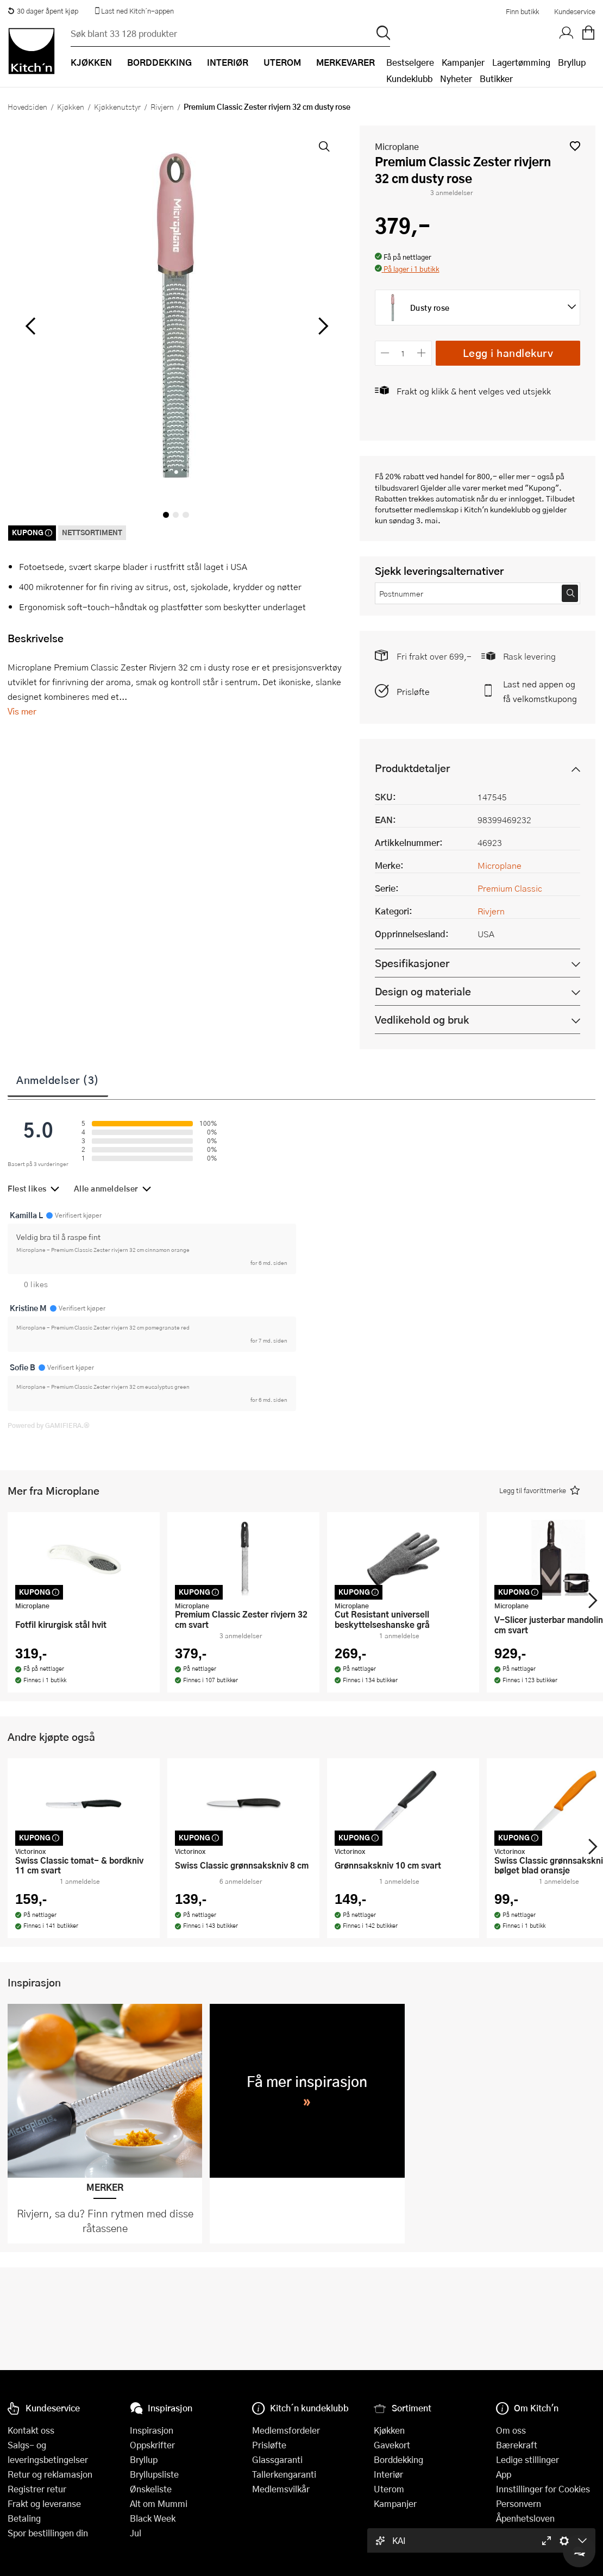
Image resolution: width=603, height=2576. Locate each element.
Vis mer (22, 711)
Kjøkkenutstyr (117, 106)
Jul (135, 2533)
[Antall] (403, 353)
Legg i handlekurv (508, 353)
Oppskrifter (152, 2445)
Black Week (152, 2518)
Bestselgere (410, 62)
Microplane (397, 146)
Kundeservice (574, 11)
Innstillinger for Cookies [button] (543, 2489)
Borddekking (398, 2459)
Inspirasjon (151, 2430)
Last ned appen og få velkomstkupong (540, 691)
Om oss (511, 2430)
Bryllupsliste (154, 2474)
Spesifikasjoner (412, 963)
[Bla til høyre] (321, 326)
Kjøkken (70, 106)
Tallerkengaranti (284, 2474)
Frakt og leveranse (44, 2503)
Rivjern (162, 106)
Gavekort (392, 2445)
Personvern (518, 2503)
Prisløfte (413, 691)
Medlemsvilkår (281, 2489)
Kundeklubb (409, 78)
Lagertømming (521, 62)
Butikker (496, 78)
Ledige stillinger (527, 2459)
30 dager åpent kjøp (43, 11)
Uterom (389, 2489)
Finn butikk (522, 11)
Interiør (388, 2474)
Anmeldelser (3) (57, 1079)
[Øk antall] (421, 353)
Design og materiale (423, 991)
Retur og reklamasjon (50, 2474)
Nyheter (456, 78)
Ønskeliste (151, 2489)
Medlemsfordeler (286, 2430)
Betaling (24, 2518)
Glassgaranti (277, 2459)
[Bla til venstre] (30, 326)
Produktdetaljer (412, 768)
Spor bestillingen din (48, 2533)
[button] (575, 146)
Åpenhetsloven (525, 2518)
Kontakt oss (31, 2430)
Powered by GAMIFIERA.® (49, 1425)
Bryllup (572, 62)
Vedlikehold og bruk (422, 1019)
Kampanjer (463, 62)
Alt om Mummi (158, 2503)
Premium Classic (510, 888)
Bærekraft (516, 2445)
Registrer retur (37, 2489)
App (503, 2474)
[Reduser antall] (385, 353)
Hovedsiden (27, 106)
